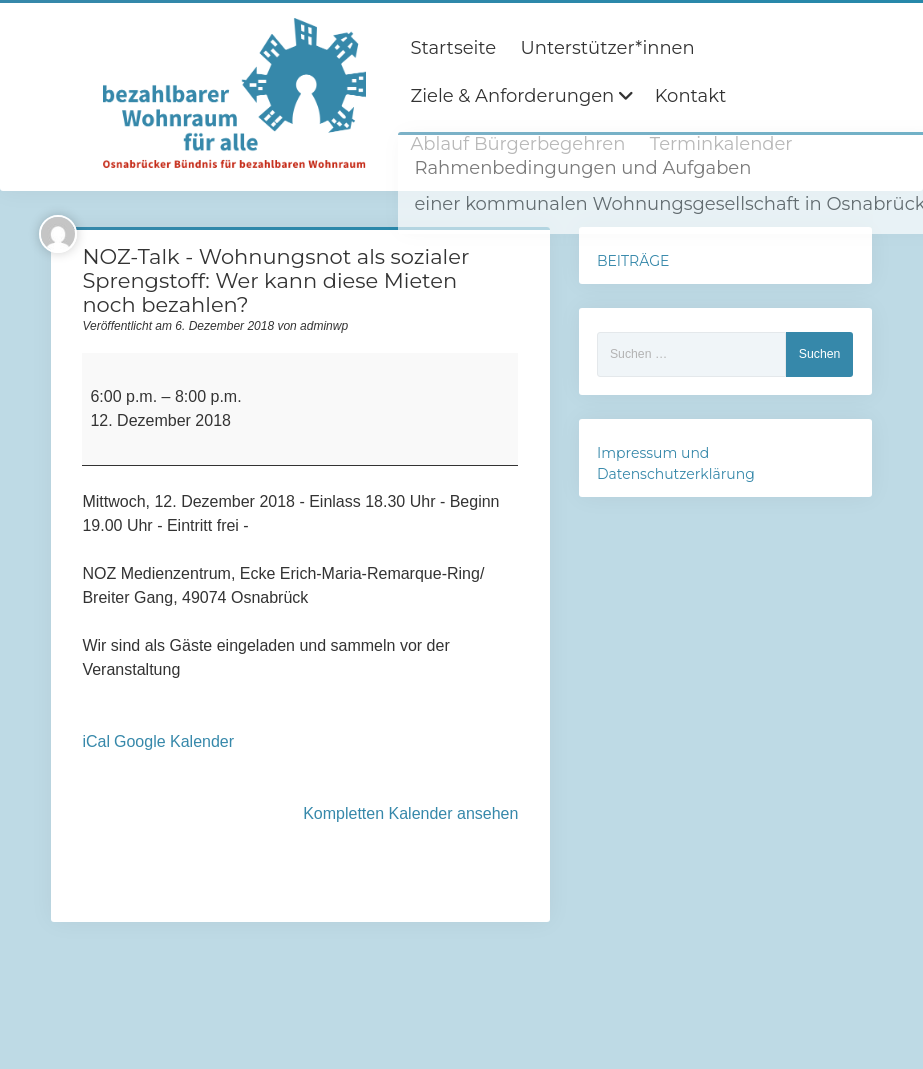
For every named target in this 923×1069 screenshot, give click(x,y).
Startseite (453, 48)
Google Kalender (174, 741)
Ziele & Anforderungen (512, 96)
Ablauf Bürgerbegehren (517, 144)
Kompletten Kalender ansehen (410, 813)
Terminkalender (721, 144)
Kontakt (690, 96)
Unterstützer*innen (608, 48)
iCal (96, 741)
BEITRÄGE (633, 261)
